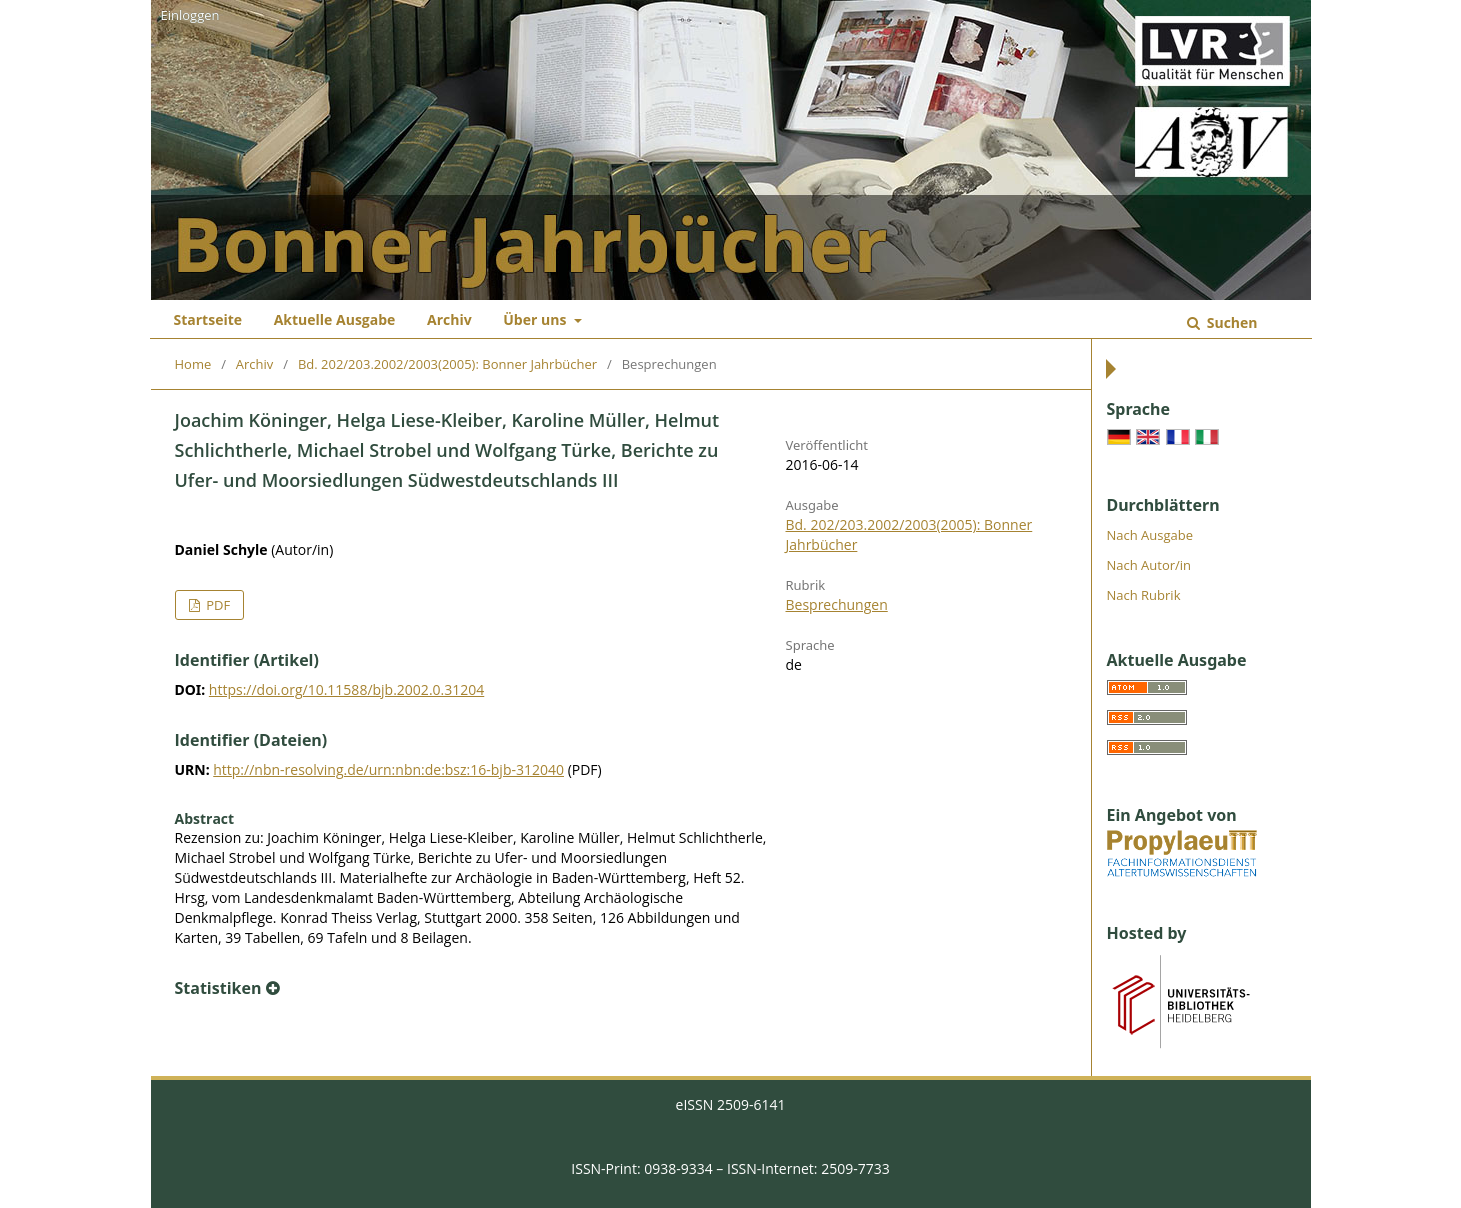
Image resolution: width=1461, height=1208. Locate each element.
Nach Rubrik (1144, 595)
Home (193, 364)
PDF (216, 605)
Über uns (536, 319)
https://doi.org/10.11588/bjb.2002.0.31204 (346, 689)
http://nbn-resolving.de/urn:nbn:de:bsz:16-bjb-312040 (388, 769)
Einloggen (190, 15)
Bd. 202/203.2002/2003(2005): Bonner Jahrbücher (447, 364)
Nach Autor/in (1149, 565)
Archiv (449, 319)
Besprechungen (837, 604)
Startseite (208, 319)
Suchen (1230, 322)
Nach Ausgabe (1150, 535)
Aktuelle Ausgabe (335, 319)
